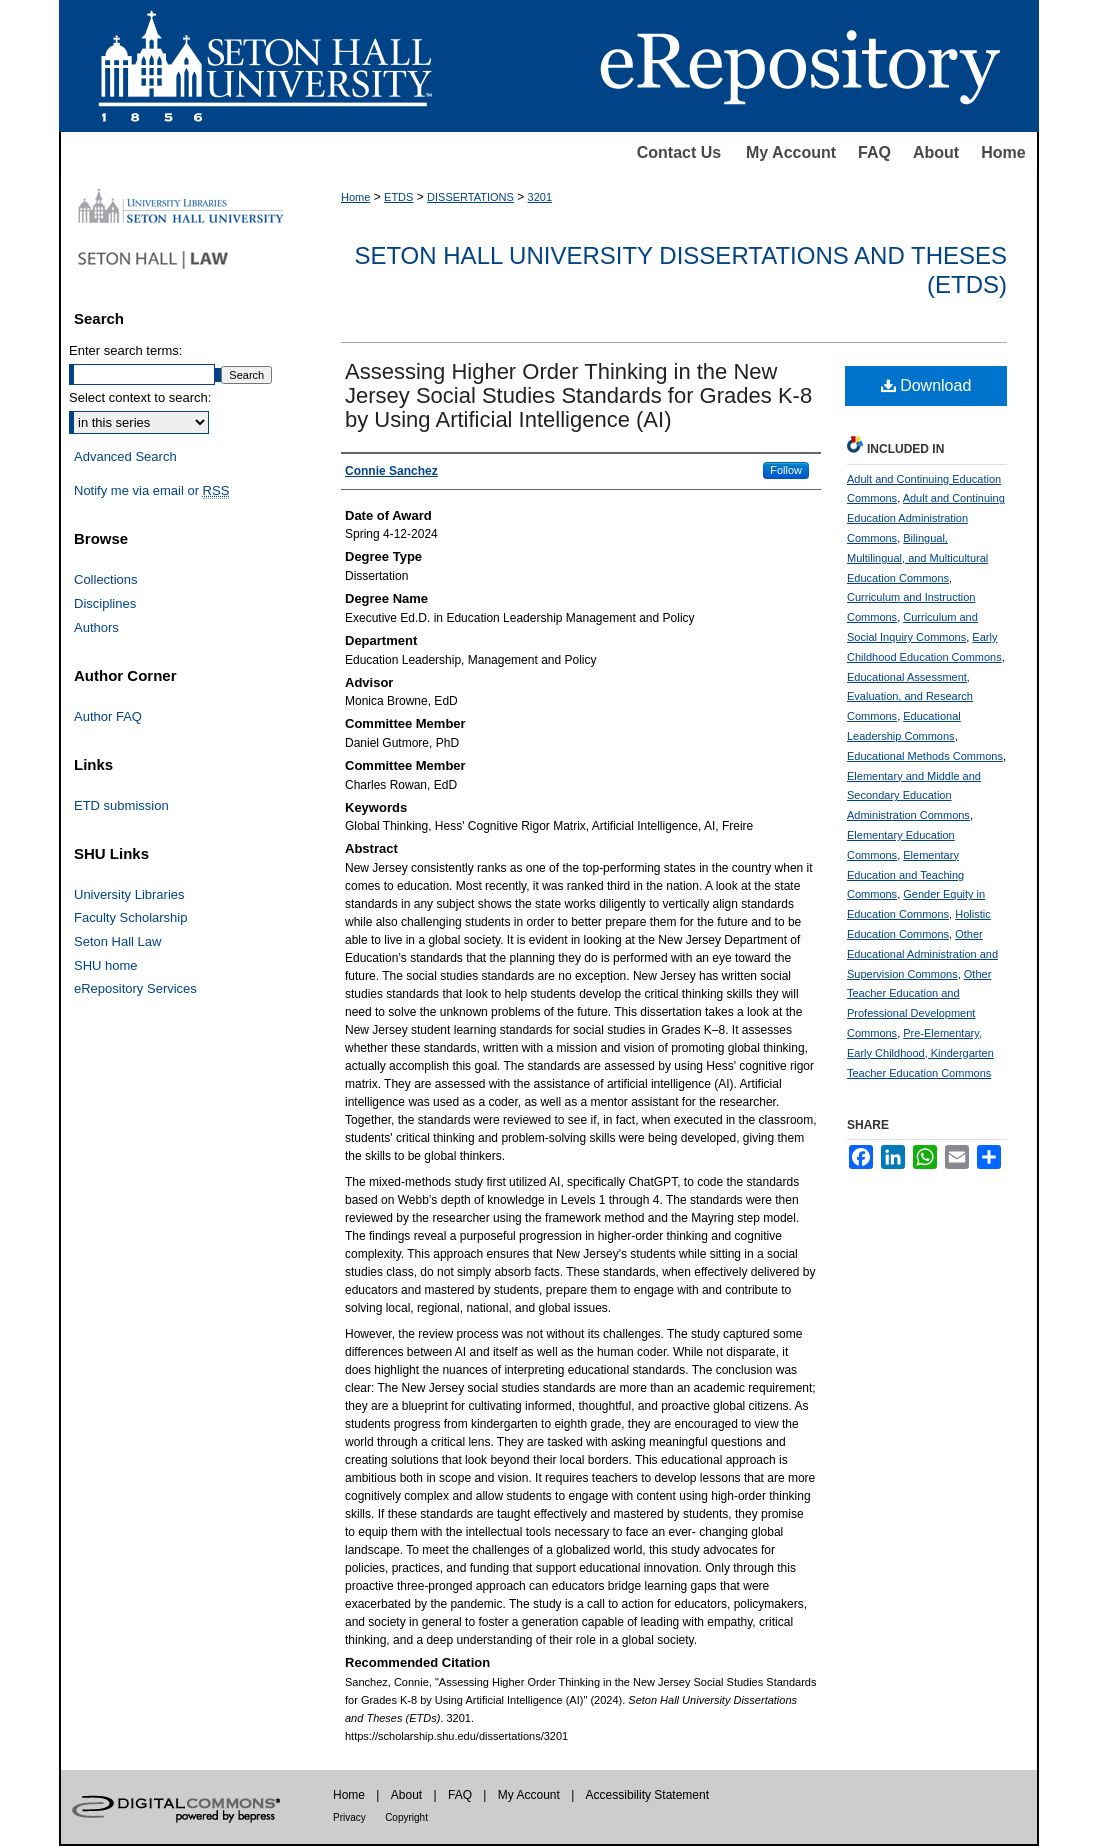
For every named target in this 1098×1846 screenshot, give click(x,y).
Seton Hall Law (117, 941)
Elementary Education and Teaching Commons (905, 875)
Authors (96, 627)
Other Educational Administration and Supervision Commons (922, 954)
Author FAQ (108, 716)
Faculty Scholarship (130, 917)
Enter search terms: (125, 350)
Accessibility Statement (647, 1795)
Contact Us (679, 152)
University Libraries (129, 894)
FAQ (874, 152)
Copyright (406, 1817)
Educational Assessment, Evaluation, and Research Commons (910, 697)
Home (1003, 152)
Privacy (349, 1817)
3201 (540, 197)
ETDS (398, 197)
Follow (786, 470)
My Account (791, 152)
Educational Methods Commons (925, 756)
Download (926, 385)
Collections (106, 579)
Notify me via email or (151, 491)
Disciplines (105, 603)
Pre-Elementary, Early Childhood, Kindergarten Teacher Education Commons (920, 1053)
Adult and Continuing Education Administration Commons (926, 518)
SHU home (106, 965)
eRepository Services (135, 988)
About (936, 152)
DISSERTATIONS (470, 197)
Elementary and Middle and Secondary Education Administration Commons (914, 796)
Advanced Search (125, 456)
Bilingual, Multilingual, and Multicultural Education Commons (917, 558)
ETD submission (121, 805)
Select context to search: (140, 397)
